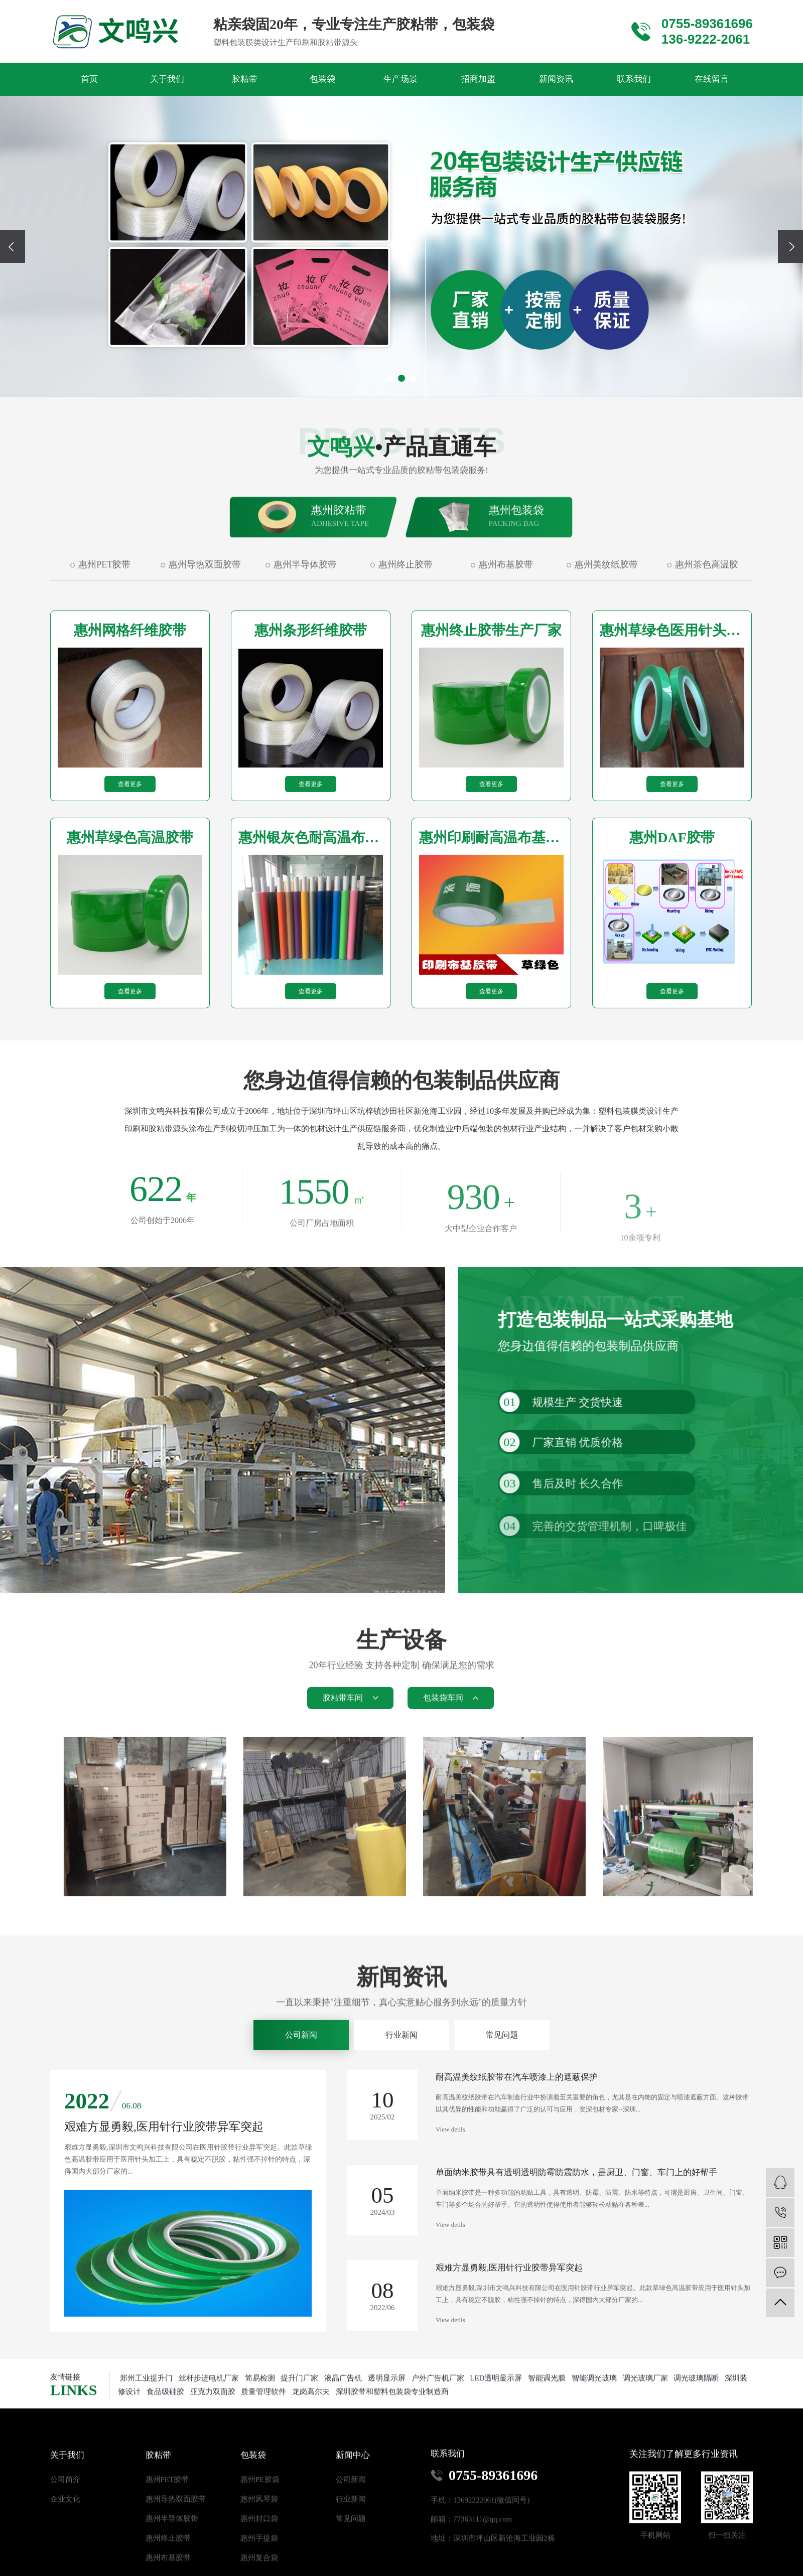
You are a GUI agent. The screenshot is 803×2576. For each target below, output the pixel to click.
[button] (390, 378)
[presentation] (12, 246)
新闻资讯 (556, 79)
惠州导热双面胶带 (205, 643)
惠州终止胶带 (405, 643)
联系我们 (634, 79)
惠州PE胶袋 (260, 2481)
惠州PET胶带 (104, 643)
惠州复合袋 (259, 2559)
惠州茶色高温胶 (706, 643)
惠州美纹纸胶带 (606, 643)
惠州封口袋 (259, 2520)
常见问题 (502, 2062)
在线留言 (712, 79)
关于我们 (167, 79)
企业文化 (65, 2501)
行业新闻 (401, 2062)
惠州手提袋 (259, 2540)
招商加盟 (478, 79)
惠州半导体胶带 (305, 643)
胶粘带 (244, 79)
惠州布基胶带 (506, 643)
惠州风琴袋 (259, 2501)
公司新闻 (301, 2062)
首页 (89, 79)
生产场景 (400, 79)
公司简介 (65, 2481)
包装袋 (322, 79)
